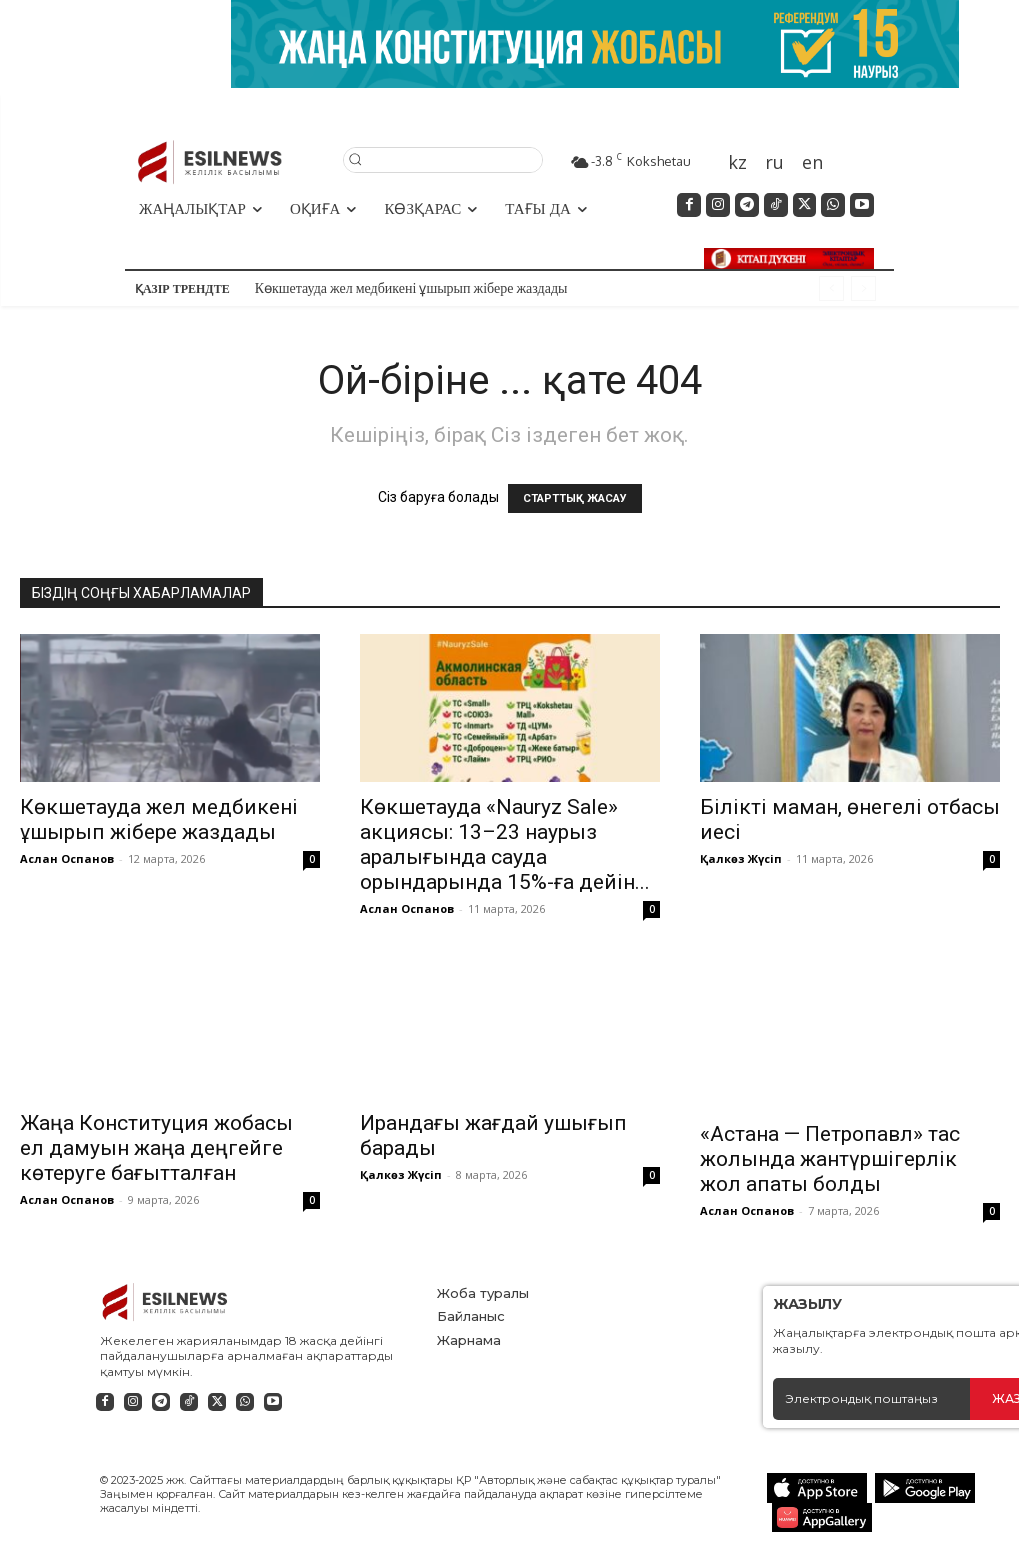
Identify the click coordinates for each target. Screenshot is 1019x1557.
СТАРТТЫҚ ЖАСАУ (575, 498)
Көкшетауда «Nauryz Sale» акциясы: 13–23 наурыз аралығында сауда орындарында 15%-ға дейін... (505, 844)
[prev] (831, 288)
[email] (871, 1388)
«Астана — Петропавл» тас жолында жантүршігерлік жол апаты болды (830, 1126)
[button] (443, 158)
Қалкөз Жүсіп (741, 858)
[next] (863, 288)
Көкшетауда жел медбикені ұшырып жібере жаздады (411, 288)
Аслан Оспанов (67, 858)
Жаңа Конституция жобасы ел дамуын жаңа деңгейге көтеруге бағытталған (156, 1148)
